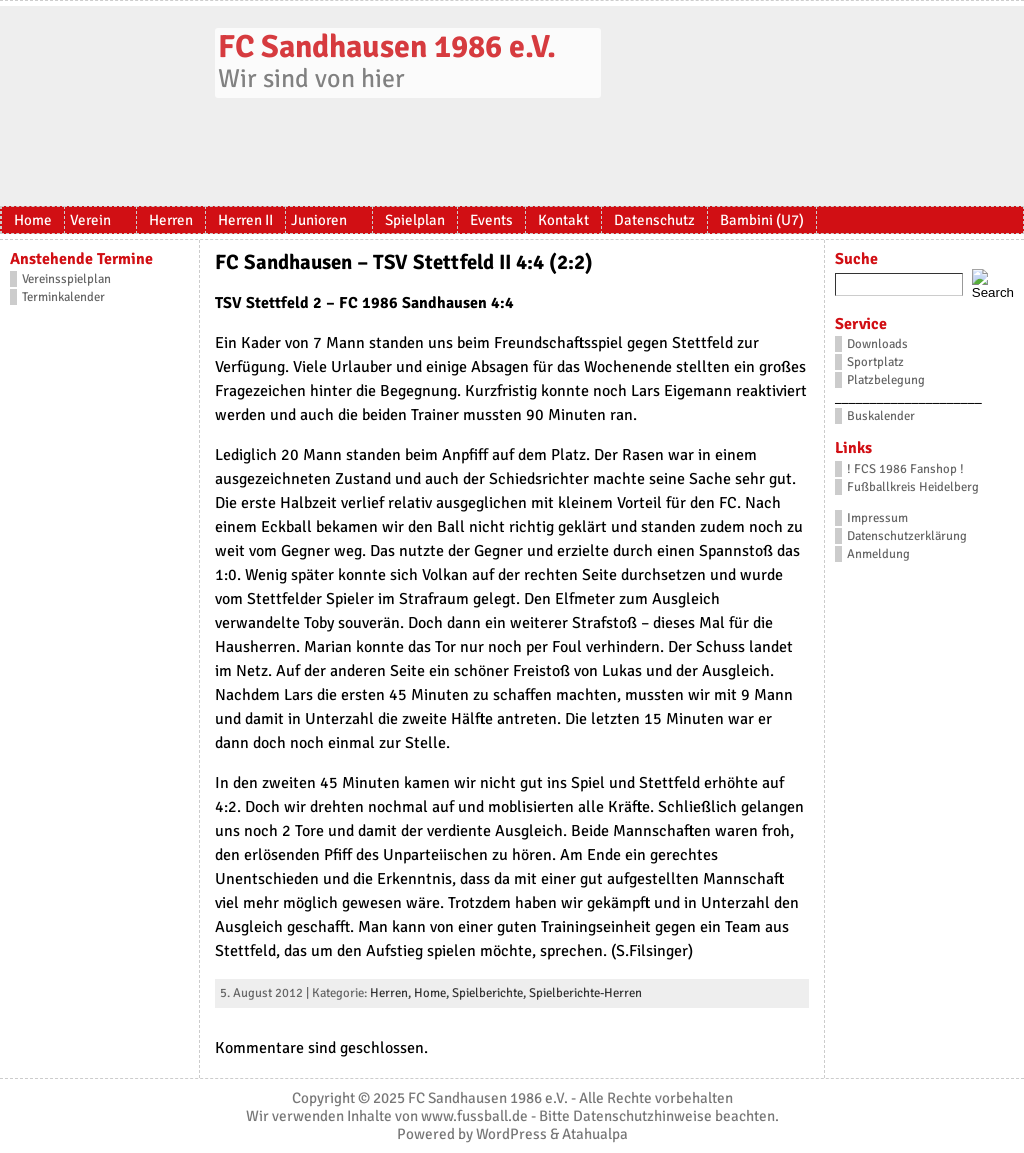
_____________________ (908, 398)
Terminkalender (63, 297)
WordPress (511, 1134)
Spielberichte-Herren (585, 993)
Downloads (877, 344)
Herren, (392, 993)
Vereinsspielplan (66, 279)
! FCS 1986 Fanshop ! (905, 469)
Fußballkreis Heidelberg (913, 487)
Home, (433, 993)
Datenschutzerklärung (907, 536)
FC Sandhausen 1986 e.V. (387, 46)
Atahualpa (595, 1134)
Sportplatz (875, 362)
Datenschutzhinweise (642, 1116)
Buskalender (881, 416)
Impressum (877, 518)
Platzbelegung (886, 380)
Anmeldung (878, 554)
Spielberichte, (490, 993)
